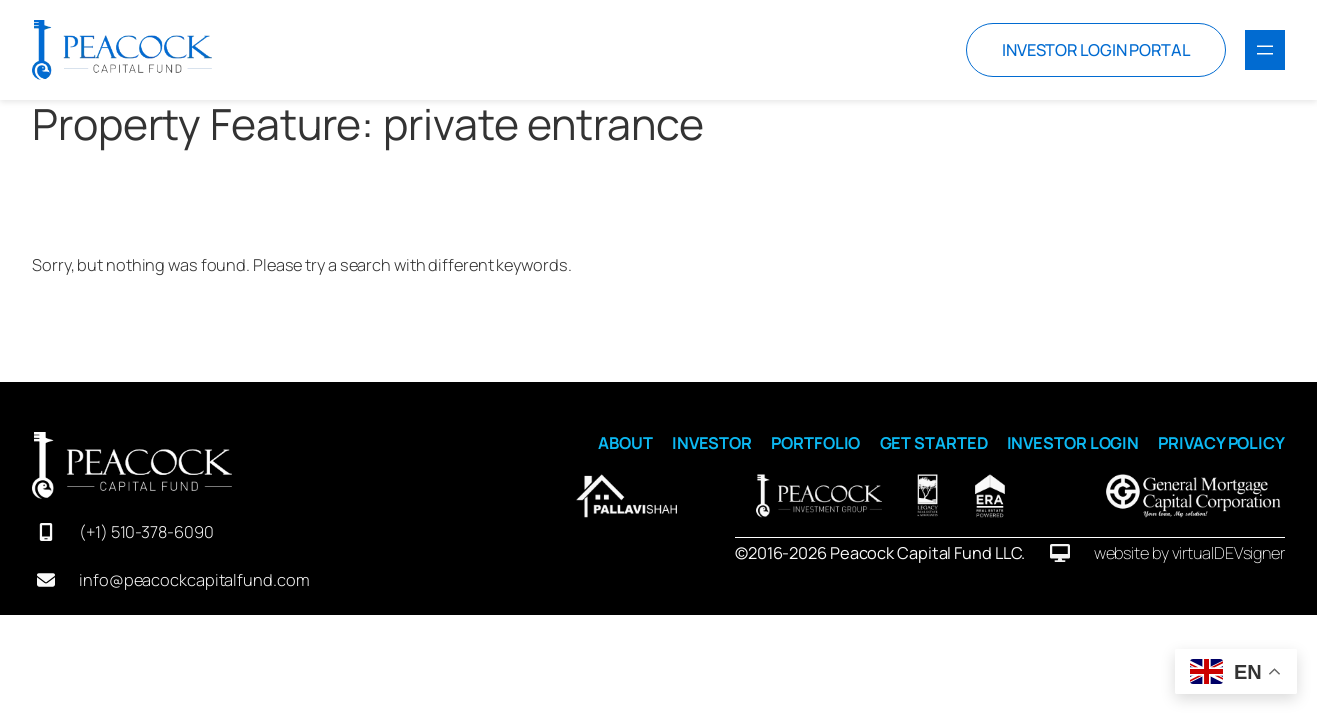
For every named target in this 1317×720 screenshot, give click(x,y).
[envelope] (46, 580)
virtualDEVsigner (1228, 553)
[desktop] (1060, 553)
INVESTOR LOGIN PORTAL (1096, 50)
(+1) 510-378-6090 (146, 532)
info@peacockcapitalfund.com (194, 580)
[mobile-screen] (46, 532)
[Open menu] (1265, 50)
